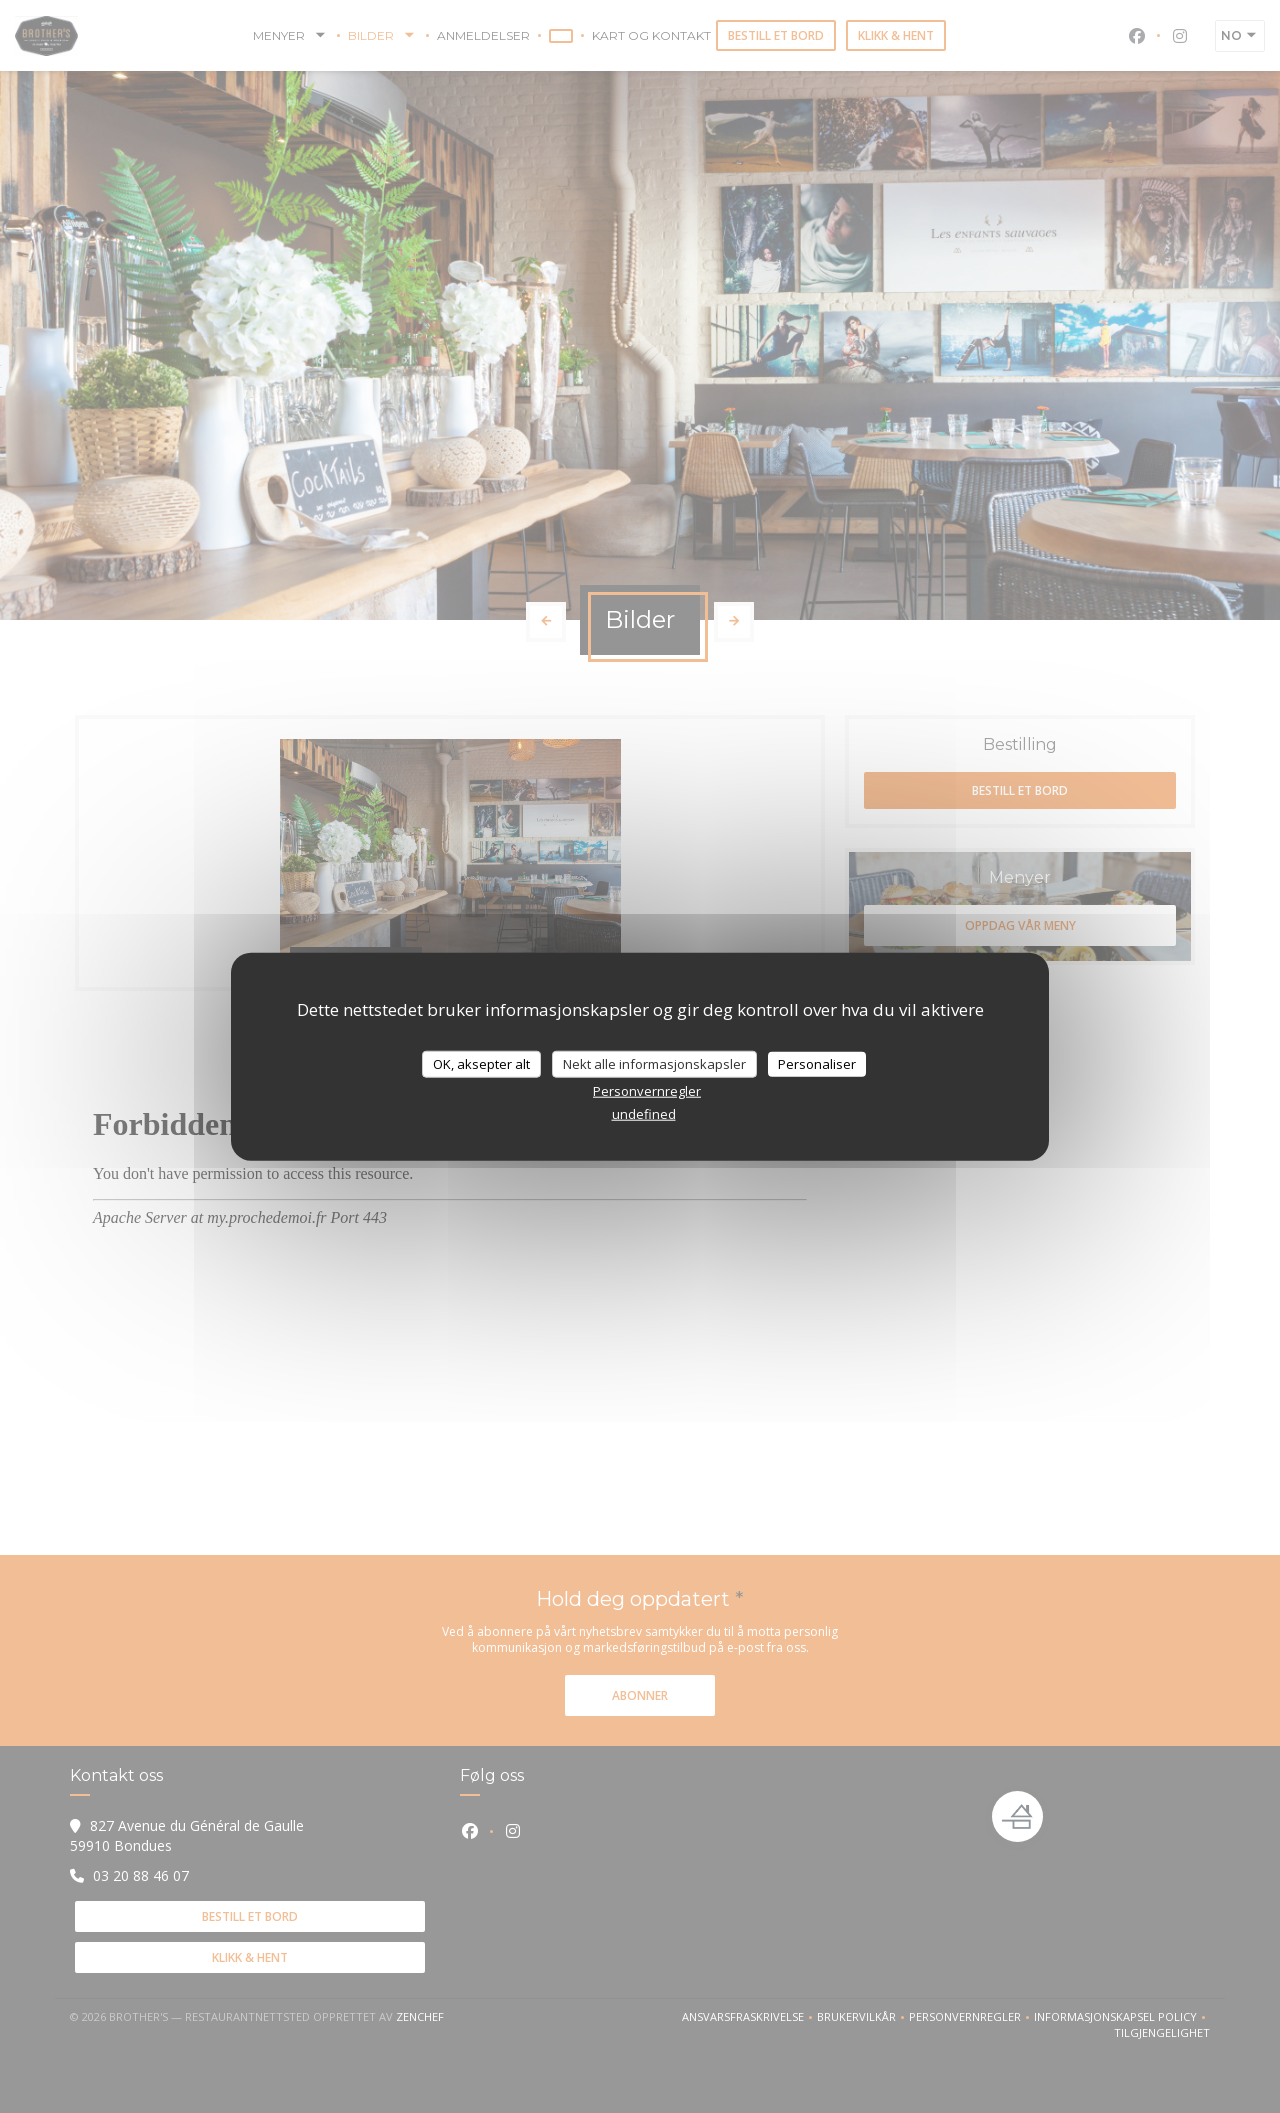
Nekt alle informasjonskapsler (654, 1063)
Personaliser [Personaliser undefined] (817, 1063)
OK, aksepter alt (481, 1063)
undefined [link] (644, 1114)
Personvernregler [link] (647, 1091)
